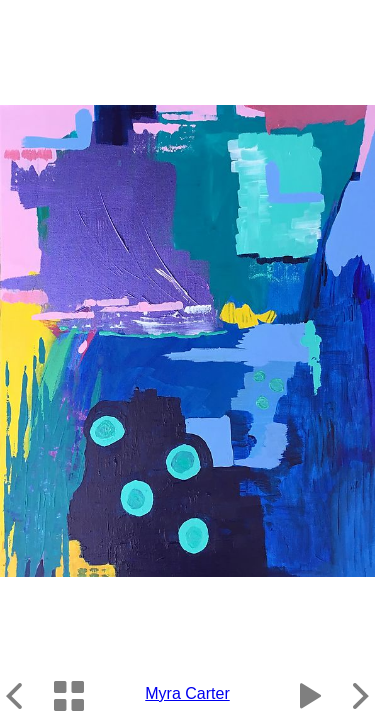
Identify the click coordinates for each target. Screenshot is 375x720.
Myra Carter (187, 693)
